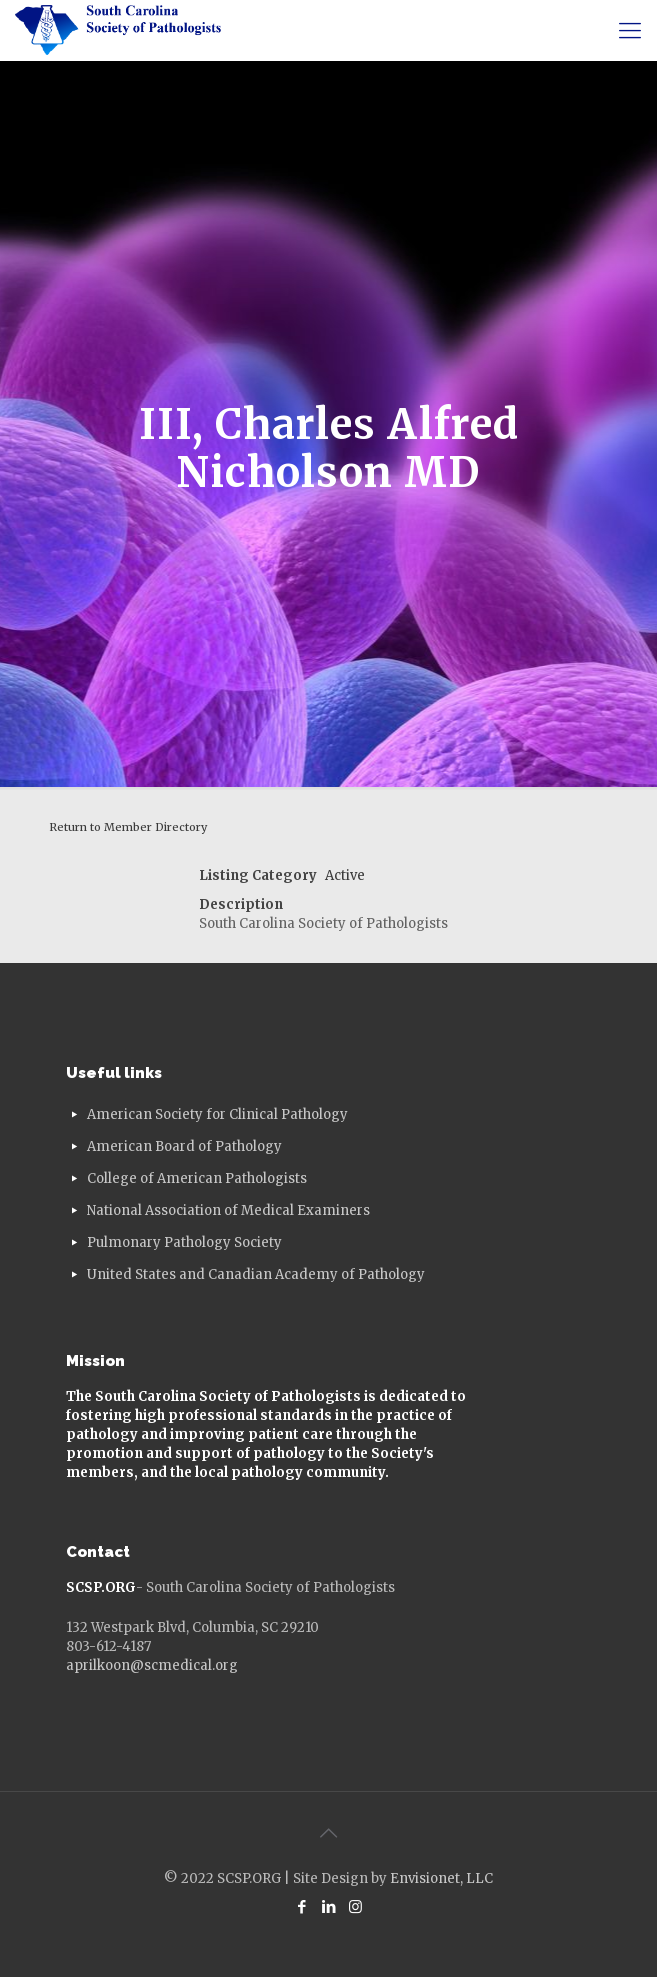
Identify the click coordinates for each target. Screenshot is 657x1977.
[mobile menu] (630, 30)
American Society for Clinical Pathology (217, 1114)
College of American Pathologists (197, 1178)
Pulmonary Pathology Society (184, 1242)
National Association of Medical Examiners (228, 1210)
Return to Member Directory (128, 827)
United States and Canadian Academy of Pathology (256, 1274)
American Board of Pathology (184, 1146)
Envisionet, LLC (441, 1878)
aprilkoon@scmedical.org (152, 1665)
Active (345, 875)
